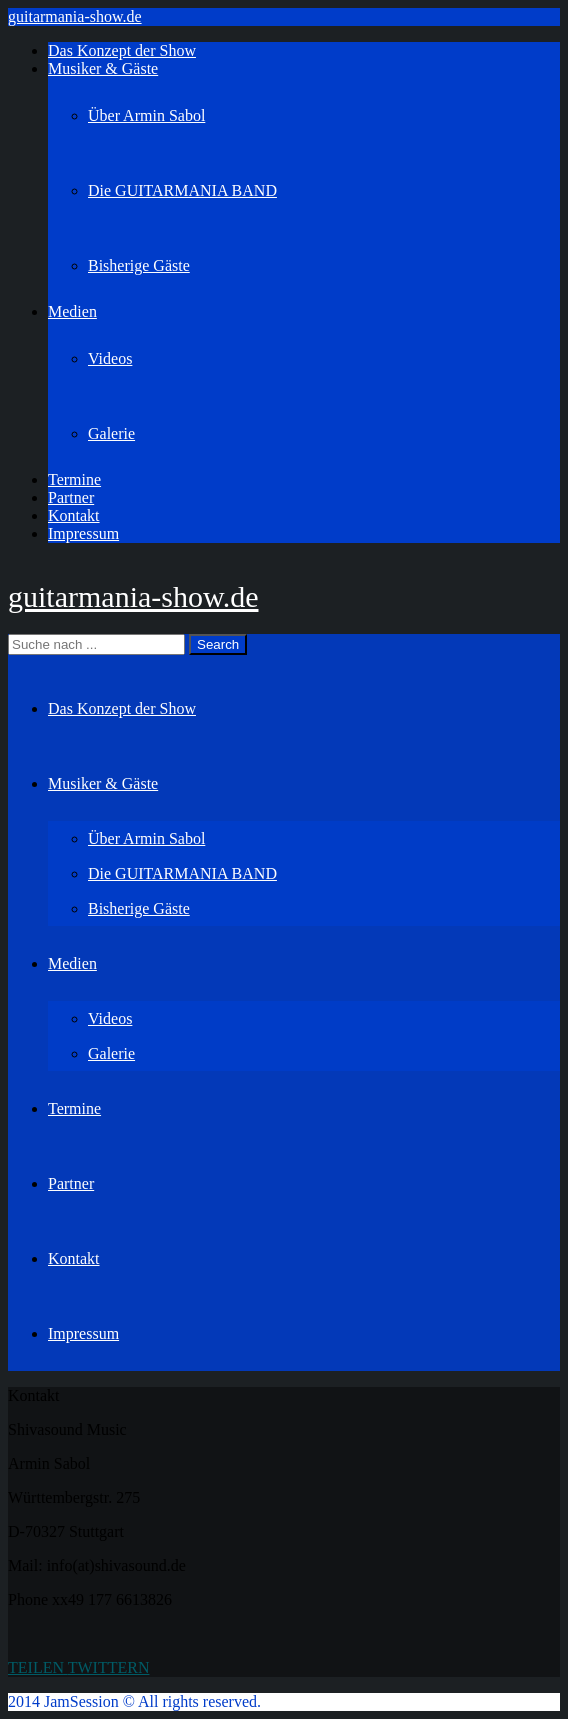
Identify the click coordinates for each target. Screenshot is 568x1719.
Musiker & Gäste (103, 68)
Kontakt (74, 515)
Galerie (111, 433)
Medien (72, 311)
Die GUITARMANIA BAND (182, 190)
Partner (71, 497)
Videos (110, 358)
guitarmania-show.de (75, 16)
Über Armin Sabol (146, 115)
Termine (74, 479)
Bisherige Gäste (139, 265)
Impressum (83, 533)
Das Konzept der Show (122, 50)
